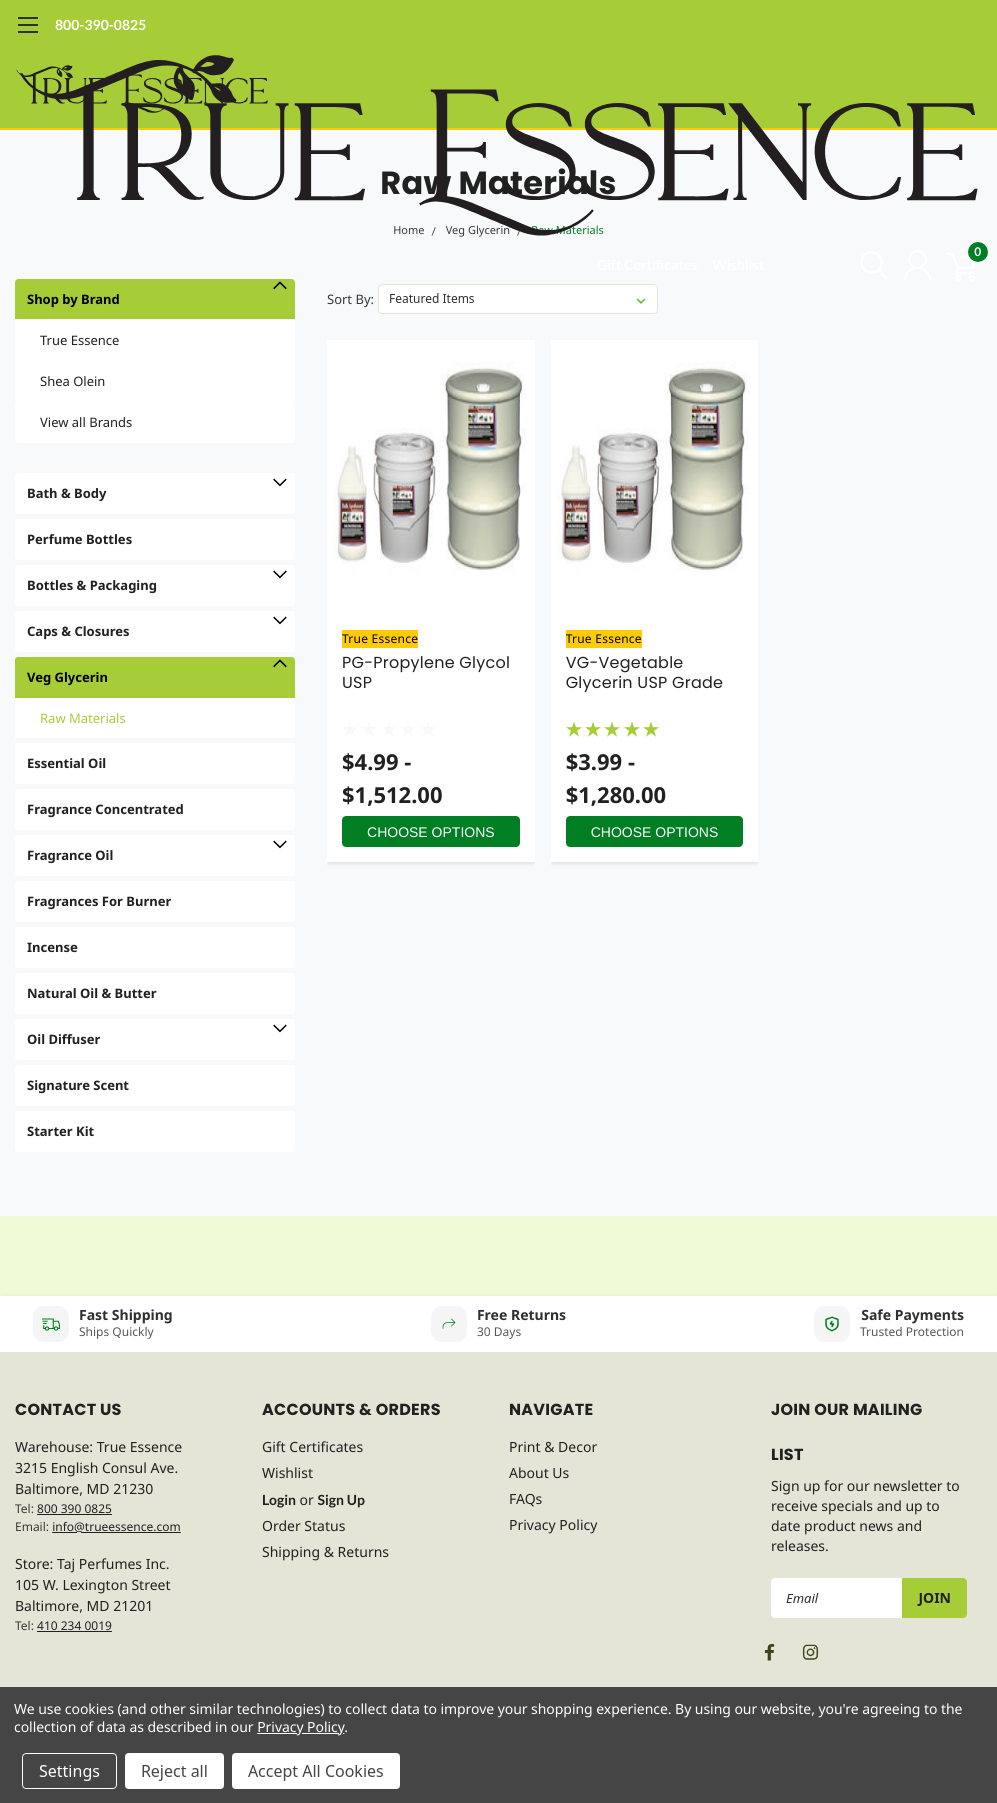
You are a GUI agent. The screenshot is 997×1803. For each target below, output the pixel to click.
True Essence (79, 340)
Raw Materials (83, 718)
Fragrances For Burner (99, 901)
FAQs (525, 1499)
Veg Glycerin (67, 677)
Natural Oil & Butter (92, 993)
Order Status (303, 1526)
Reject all (174, 1771)
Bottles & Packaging (92, 585)
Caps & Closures (78, 631)
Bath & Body (66, 493)
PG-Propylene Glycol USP (426, 673)
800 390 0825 (74, 1508)
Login (279, 1499)
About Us (539, 1473)
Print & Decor (553, 1447)
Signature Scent (78, 1085)
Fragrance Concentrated (105, 809)
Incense (52, 947)
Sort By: (350, 299)
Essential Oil (66, 763)
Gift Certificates (647, 264)
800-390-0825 (100, 24)
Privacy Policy (553, 1525)
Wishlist (738, 264)
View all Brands (86, 422)
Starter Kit (60, 1131)
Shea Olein (72, 381)
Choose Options (431, 832)
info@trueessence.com (116, 1526)
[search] (864, 265)
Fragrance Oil (70, 855)
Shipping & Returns (325, 1552)
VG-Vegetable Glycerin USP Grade (645, 673)
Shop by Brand (73, 299)
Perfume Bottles (79, 539)
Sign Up (341, 1499)
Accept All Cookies (316, 1771)
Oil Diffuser (63, 1039)
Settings (69, 1771)
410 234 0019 (74, 1625)
